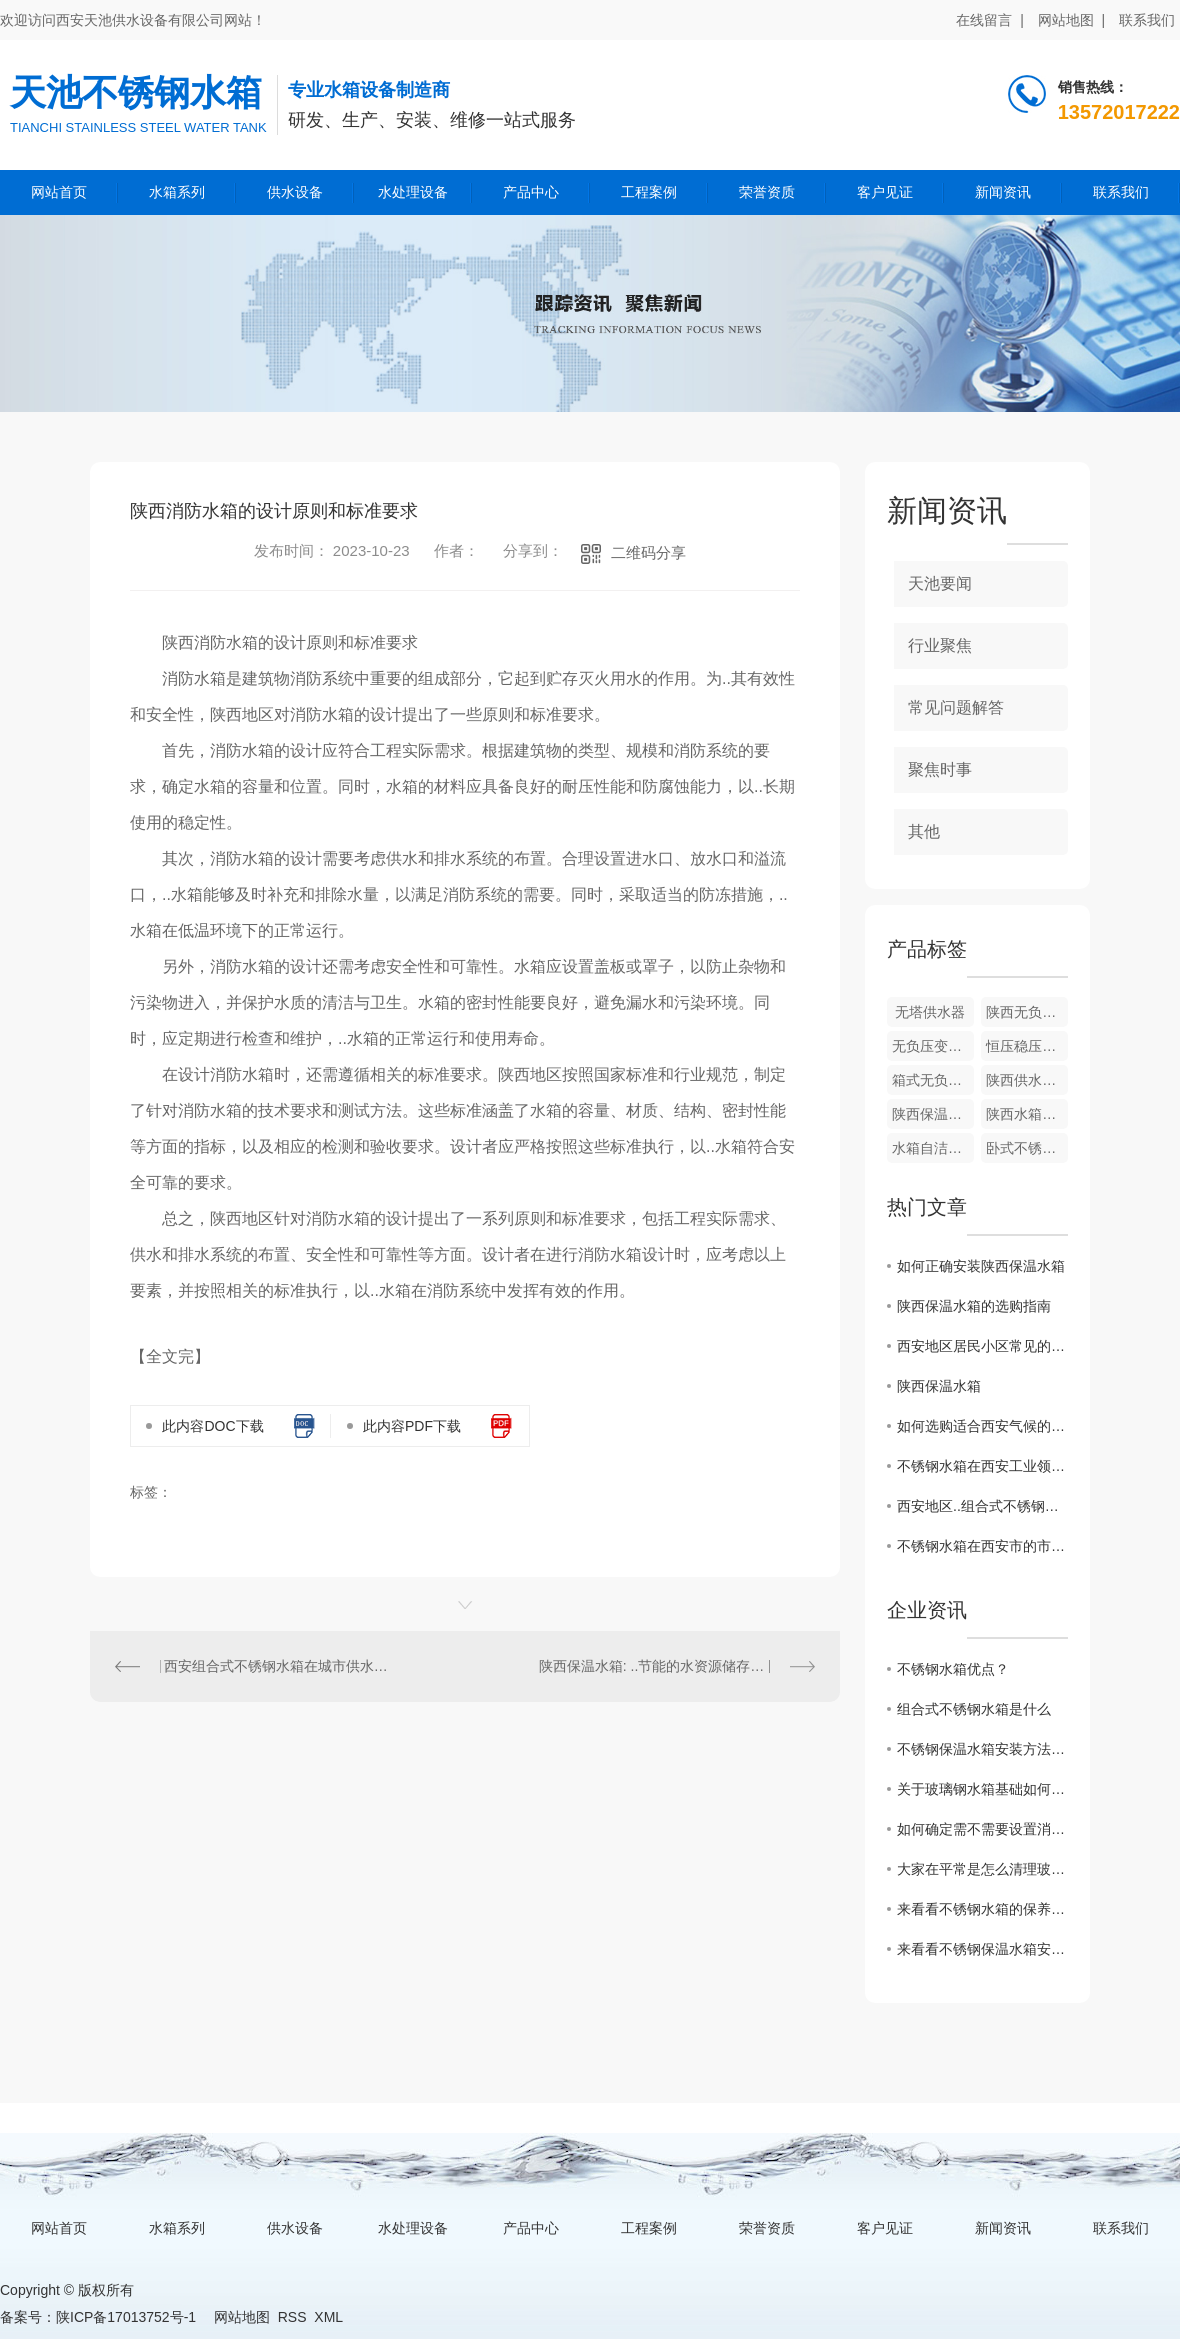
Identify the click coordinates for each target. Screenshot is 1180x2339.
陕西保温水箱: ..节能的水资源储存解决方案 (673, 1666)
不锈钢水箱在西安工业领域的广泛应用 (982, 1466)
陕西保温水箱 (933, 1114)
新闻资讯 (1003, 192)
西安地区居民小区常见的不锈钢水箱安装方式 (982, 1346)
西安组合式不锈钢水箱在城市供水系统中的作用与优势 (278, 1666)
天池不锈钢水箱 (136, 92)
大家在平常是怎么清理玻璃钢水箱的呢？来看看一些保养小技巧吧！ (982, 1869)
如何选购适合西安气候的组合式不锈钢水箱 (982, 1426)
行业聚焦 (940, 645)
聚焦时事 (940, 769)
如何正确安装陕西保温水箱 (981, 1266)
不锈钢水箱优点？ (953, 1669)
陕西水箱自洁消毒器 (1027, 1114)
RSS (292, 2317)
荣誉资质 (767, 192)
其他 (924, 831)
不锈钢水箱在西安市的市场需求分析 (982, 1546)
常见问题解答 (956, 707)
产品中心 (531, 192)
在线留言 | (989, 20)
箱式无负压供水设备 (933, 1080)
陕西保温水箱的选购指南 (974, 1306)
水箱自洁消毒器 (933, 1148)
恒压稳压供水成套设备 (1027, 1046)
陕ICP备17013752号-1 (126, 2317)
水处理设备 (413, 192)
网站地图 (242, 2317)
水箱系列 (177, 192)
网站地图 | (1071, 20)
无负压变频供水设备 (933, 1046)
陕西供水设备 (1027, 1080)
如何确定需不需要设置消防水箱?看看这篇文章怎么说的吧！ (982, 1829)
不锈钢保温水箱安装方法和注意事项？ (982, 1749)
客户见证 (885, 192)
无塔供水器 (930, 1012)
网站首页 (59, 192)
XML (328, 2317)
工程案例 (649, 192)
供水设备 (295, 192)
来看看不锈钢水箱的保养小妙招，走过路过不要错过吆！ (982, 1909)
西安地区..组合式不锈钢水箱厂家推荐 (982, 1506)
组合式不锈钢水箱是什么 (974, 1709)
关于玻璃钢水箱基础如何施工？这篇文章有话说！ (982, 1789)
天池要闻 (940, 583)
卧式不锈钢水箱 (1027, 1148)
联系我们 (1147, 20)
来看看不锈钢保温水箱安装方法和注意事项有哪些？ (982, 1949)
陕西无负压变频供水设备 (1027, 1012)
